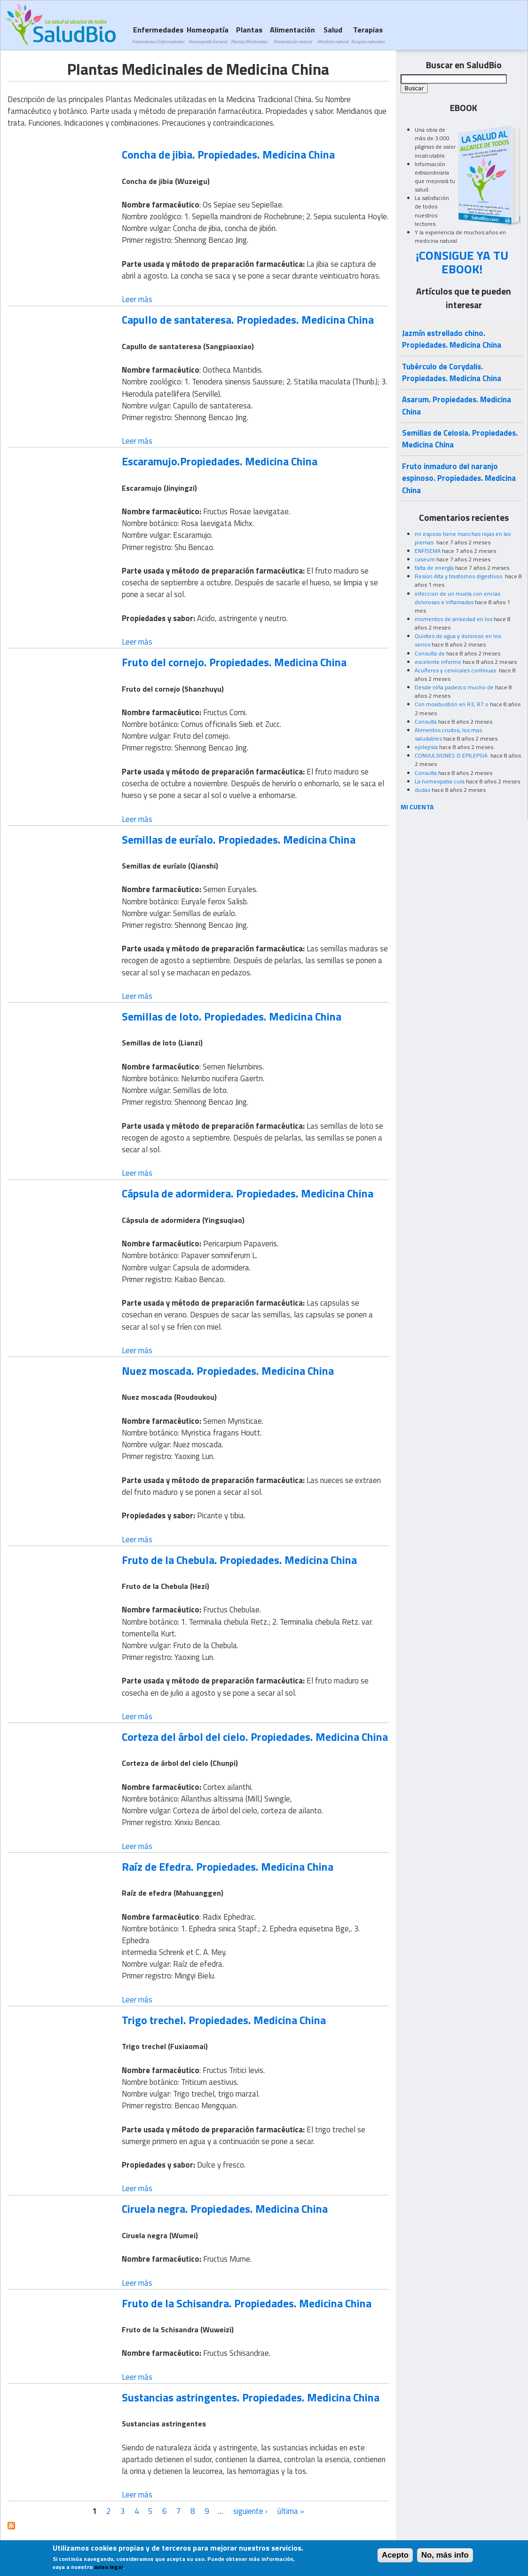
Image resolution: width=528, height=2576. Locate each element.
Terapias (368, 34)
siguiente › (250, 2511)
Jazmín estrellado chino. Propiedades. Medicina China (451, 339)
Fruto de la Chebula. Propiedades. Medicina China (239, 1559)
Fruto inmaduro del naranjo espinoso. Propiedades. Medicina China (459, 478)
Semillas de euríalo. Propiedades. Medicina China (238, 839)
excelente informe (438, 661)
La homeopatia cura (440, 781)
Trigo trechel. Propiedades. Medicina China (224, 2019)
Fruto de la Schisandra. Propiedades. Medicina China (246, 2303)
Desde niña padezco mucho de (454, 687)
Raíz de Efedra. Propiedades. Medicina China (227, 1866)
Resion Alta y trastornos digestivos (459, 576)
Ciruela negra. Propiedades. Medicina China (225, 2208)
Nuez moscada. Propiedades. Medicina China (228, 1370)
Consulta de (430, 653)
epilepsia (426, 746)
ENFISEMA (428, 550)
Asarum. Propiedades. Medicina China (456, 405)
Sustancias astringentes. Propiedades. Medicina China (250, 2397)
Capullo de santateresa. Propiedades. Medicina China (248, 319)
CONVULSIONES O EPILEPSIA (452, 755)
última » (290, 2511)
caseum (425, 559)
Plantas (249, 34)
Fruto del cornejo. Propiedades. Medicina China (234, 662)
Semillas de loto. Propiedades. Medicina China (231, 1016)
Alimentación (292, 34)
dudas (422, 789)
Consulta (426, 721)
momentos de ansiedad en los (453, 618)
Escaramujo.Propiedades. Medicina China (219, 461)
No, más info (445, 2558)
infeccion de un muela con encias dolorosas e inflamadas (457, 597)
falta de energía (434, 567)
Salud (332, 34)
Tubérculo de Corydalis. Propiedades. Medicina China (451, 372)
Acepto (395, 2558)
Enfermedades (158, 34)
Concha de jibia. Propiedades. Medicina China (228, 154)
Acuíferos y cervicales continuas (456, 670)
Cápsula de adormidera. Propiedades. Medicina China (247, 1193)
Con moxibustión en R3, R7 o (452, 704)
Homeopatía (208, 34)
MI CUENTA (417, 807)
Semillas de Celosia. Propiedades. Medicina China (460, 439)
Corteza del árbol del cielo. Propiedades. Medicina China (255, 1736)
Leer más (137, 299)
